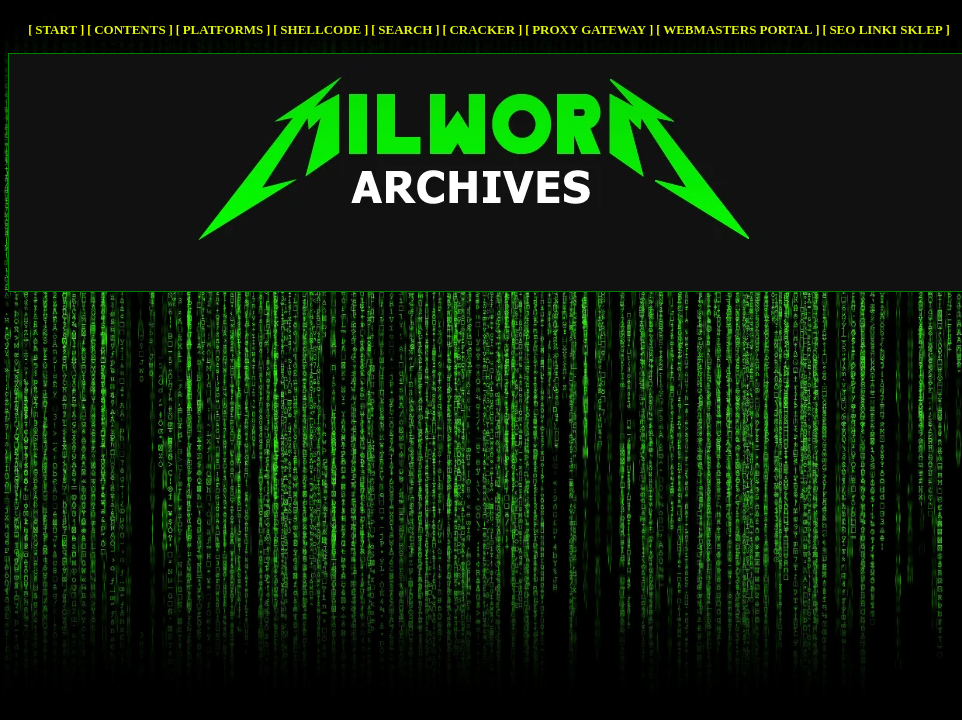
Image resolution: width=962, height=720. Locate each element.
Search (405, 29)
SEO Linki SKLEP (885, 29)
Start (56, 29)
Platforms (223, 29)
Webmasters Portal (737, 29)
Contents (130, 29)
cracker (482, 29)
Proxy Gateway (589, 29)
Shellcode (320, 29)
